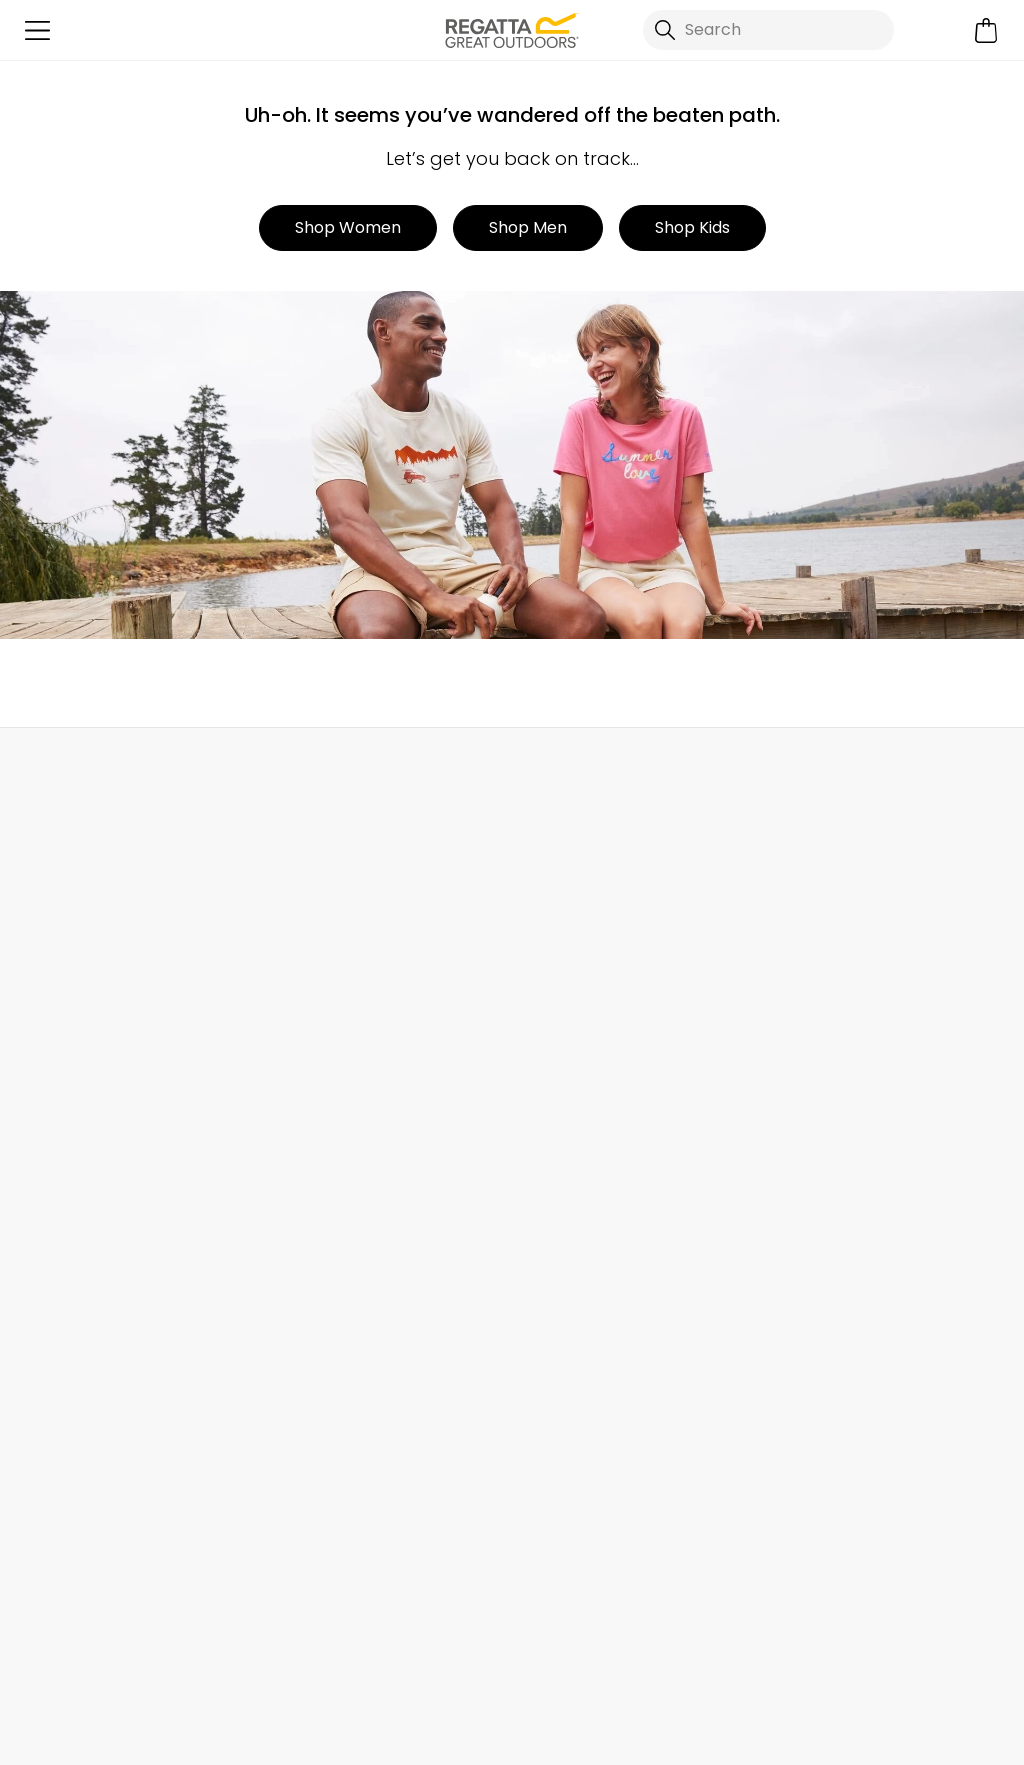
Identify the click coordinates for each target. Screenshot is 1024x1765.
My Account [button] (278, 771)
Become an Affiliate (836, 1336)
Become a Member (834, 952)
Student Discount (827, 1080)
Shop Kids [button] (692, 227)
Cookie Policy (940, 1736)
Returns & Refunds (87, 952)
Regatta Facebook (552, 1647)
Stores (536, 984)
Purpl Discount (815, 1112)
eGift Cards (804, 920)
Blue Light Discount (832, 1144)
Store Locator (552, 771)
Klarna (784, 1240)
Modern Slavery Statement (615, 1208)
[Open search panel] (768, 30)
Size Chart (799, 1016)
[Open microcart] (986, 30)
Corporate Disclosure (594, 1176)
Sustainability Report (591, 1048)
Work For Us (555, 1016)
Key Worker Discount (839, 1176)
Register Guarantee (836, 984)
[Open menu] (37, 30)
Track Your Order (80, 984)
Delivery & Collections (99, 920)
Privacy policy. (275, 1547)
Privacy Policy (784, 1736)
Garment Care (816, 1272)
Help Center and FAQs (348, 952)
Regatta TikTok (593, 1647)
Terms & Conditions (603, 1736)
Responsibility (564, 1144)
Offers (784, 1048)
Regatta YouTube (716, 1647)
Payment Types (820, 1208)
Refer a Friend (812, 1304)
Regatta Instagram (634, 1647)
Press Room (557, 1080)
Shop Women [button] (348, 227)
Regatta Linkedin (675, 1647)
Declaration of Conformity (614, 1240)
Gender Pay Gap (577, 1112)
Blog (529, 952)
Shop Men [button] (528, 227)
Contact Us (823, 771)
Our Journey (560, 920)
